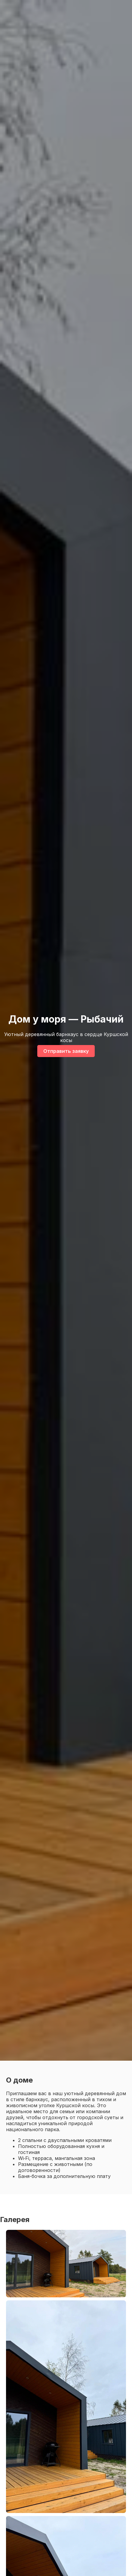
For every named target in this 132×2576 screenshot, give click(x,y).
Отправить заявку (66, 1051)
